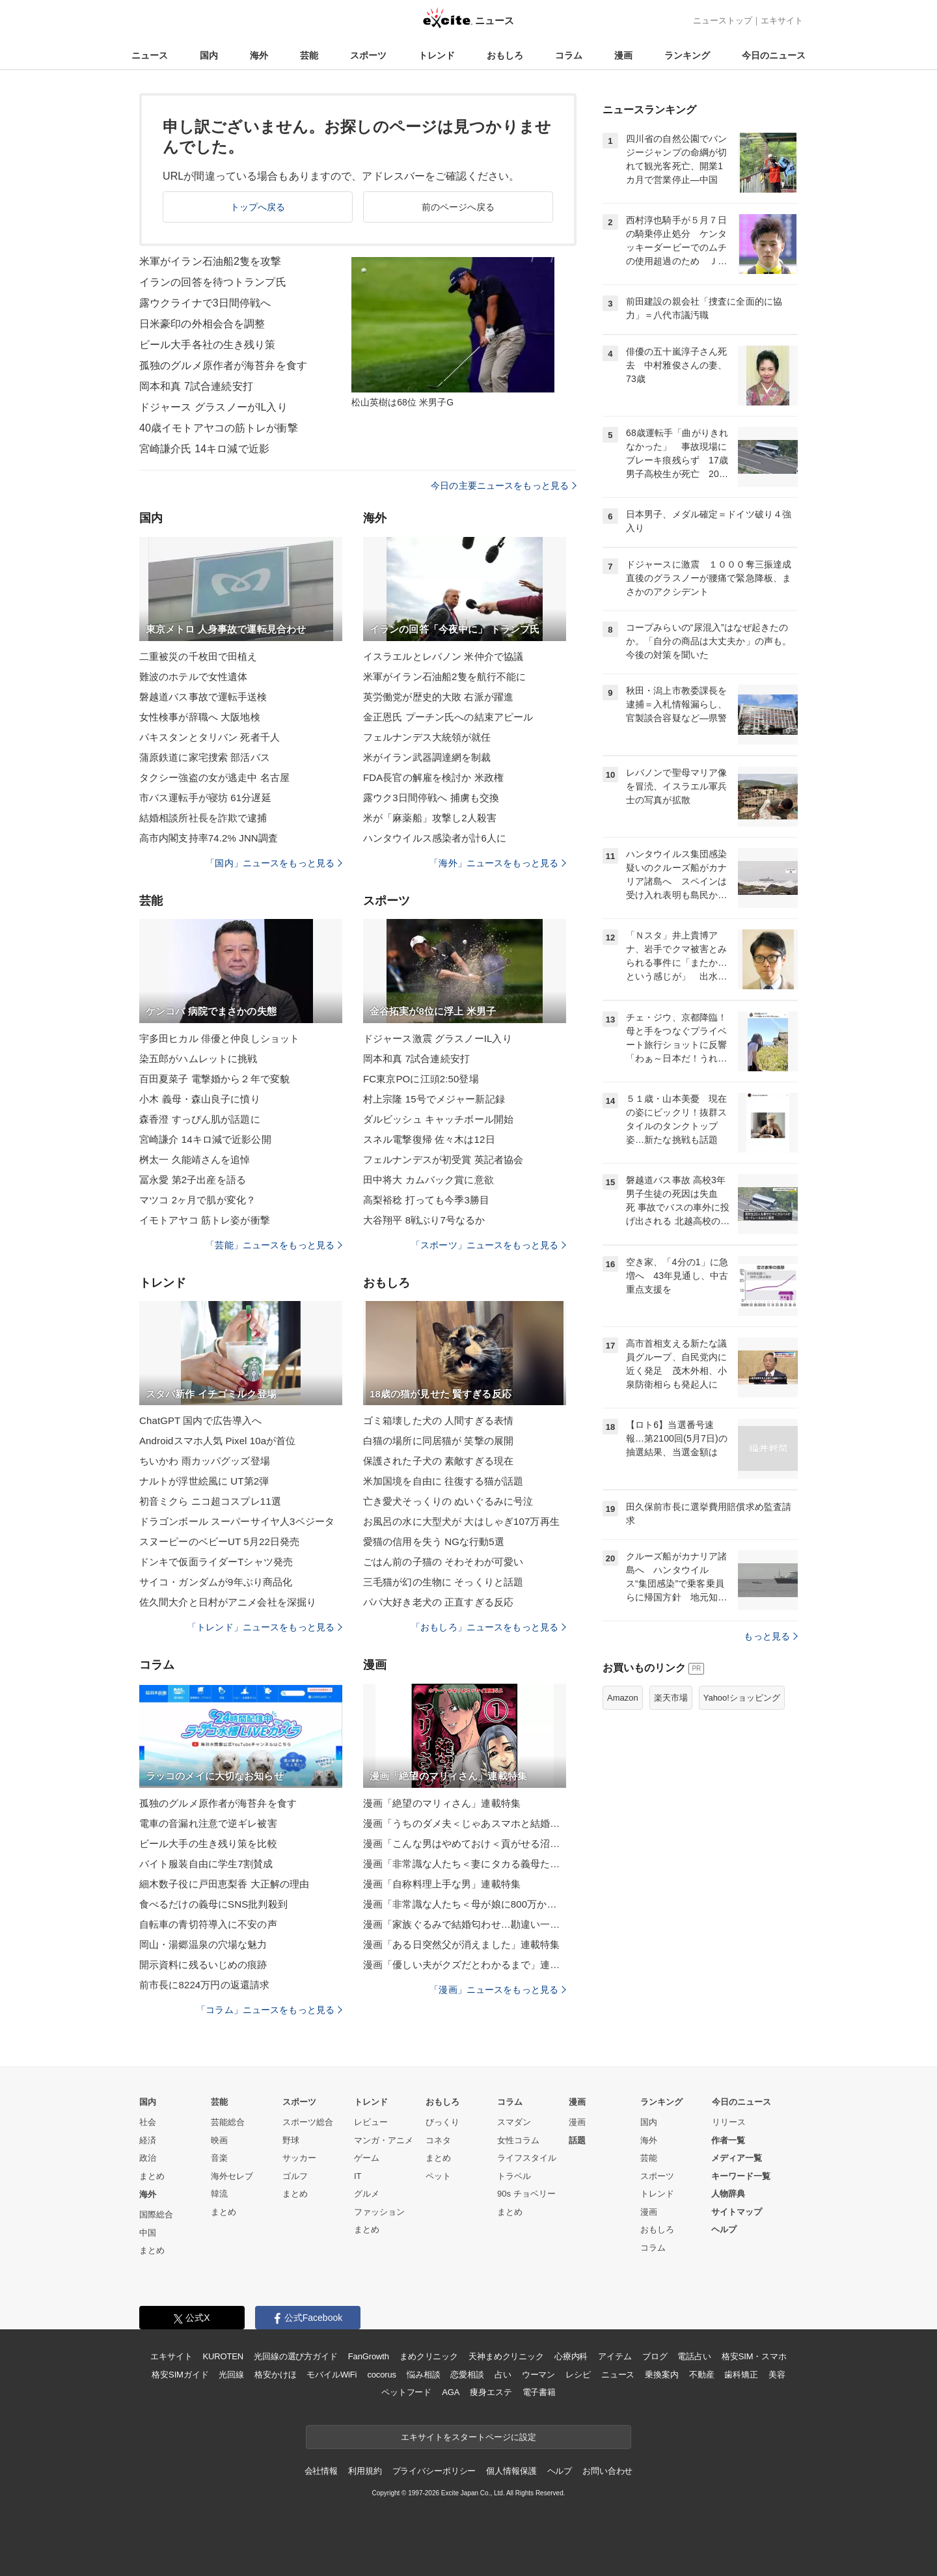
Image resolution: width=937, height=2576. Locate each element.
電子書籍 (539, 2392)
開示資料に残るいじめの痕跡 (203, 1964)
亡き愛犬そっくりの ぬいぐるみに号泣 (448, 1501)
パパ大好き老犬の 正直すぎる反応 (438, 1602)
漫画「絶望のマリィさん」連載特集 (442, 1803)
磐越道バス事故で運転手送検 (203, 696)
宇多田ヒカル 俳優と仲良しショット (219, 1038)
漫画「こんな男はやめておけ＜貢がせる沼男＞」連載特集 (464, 1843)
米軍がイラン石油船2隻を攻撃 (210, 261)
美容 (776, 2374)
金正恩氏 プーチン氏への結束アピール (448, 716)
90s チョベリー (526, 2194)
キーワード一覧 (740, 2176)
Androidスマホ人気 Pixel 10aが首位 (217, 1440)
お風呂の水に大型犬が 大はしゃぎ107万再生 (461, 1521)
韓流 (219, 2194)
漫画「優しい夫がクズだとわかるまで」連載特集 (464, 1964)
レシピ (578, 2374)
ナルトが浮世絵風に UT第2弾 (204, 1481)
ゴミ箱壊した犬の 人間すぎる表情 (438, 1420)
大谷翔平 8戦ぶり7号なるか (424, 1220)
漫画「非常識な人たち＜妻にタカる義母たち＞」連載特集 (464, 1863)
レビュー (371, 2122)
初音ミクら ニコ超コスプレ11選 (210, 1501)
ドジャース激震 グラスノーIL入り (437, 1038)
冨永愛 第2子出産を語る (192, 1179)
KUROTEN (222, 2356)
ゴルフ (295, 2176)
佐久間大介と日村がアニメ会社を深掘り (227, 1602)
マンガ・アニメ (383, 2140)
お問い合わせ (607, 2471)
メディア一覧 (736, 2158)
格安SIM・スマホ (754, 2356)
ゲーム (366, 2158)
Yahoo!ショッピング (741, 1698)
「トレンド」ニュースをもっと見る (264, 1627)
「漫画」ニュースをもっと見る (497, 1989)
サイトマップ (736, 2212)
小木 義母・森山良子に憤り (199, 1098)
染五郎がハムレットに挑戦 (198, 1058)
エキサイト (782, 20)
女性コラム (518, 2140)
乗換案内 (661, 2374)
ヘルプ (724, 2229)
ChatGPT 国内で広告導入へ (200, 1420)
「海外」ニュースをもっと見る (497, 863)
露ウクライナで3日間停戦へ (205, 302)
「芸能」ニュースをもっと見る (274, 1245)
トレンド (436, 55)
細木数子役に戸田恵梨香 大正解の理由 (224, 1883)
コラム (568, 55)
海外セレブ (232, 2176)
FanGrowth (368, 2356)
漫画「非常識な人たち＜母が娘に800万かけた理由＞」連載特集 (464, 1904)
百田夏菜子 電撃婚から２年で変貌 (214, 1078)
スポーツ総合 (307, 2122)
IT (358, 2176)
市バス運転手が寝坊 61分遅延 (205, 797)
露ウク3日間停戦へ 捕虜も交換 (431, 797)
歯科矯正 (740, 2374)
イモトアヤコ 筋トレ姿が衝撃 (204, 1220)
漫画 (623, 55)
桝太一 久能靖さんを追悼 (195, 1159)
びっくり (442, 2122)
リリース (729, 2122)
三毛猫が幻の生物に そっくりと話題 (443, 1581)
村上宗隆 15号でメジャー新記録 (434, 1098)
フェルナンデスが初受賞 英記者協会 (443, 1159)
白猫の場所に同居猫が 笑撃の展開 (438, 1440)
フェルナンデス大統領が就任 (427, 737)
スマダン (514, 2122)
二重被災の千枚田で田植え (198, 656)
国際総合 (156, 2214)
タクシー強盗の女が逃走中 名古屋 (214, 777)
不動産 (701, 2374)
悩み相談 (423, 2374)
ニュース (149, 55)
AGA (450, 2392)
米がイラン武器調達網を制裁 (427, 757)
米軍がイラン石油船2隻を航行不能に (444, 676)
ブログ (655, 2356)
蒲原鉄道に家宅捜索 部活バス (204, 757)
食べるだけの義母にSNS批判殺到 (213, 1904)
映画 (219, 2140)
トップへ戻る (258, 207)
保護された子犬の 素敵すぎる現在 (438, 1460)
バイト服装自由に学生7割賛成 (206, 1863)
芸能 (309, 55)
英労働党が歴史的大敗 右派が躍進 (438, 696)
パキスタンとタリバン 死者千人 (209, 737)
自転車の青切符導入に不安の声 (208, 1924)
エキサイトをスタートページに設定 (468, 2437)
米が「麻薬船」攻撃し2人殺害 (429, 817)
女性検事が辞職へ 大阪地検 (199, 716)
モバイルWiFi (331, 2374)
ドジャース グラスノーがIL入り (213, 407)
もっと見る (771, 1636)
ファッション (379, 2212)
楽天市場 (671, 1698)
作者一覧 (728, 2140)
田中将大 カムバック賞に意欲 (428, 1179)
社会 (147, 2122)
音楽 (219, 2158)
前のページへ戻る (458, 207)
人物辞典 (728, 2194)
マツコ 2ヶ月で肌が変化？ (197, 1199)
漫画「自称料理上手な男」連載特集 (442, 1883)
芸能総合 (228, 2122)
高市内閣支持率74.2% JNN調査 (208, 837)
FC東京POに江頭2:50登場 (421, 1078)
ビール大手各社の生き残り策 (207, 344)
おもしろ (505, 55)
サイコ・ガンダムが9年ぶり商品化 (215, 1581)
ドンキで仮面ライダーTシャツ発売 (216, 1561)
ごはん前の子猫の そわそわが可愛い (443, 1561)
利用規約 (364, 2471)
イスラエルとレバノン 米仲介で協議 (443, 656)
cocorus (381, 2374)
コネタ (438, 2140)
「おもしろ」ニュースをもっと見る (488, 1627)
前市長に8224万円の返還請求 (204, 1984)
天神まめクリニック (506, 2356)
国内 (209, 55)
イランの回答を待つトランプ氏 (212, 282)
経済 (147, 2140)
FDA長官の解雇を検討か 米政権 (433, 777)
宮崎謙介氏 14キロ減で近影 (204, 448)
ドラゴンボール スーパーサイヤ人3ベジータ (236, 1521)
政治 (147, 2158)
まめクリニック (429, 2356)
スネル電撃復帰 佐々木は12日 (429, 1139)
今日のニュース (774, 55)
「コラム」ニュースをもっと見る (269, 2010)
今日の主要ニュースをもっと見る (504, 485)
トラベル (514, 2176)
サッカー (299, 2158)
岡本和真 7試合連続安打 (196, 386)
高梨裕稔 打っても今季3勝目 (426, 1199)
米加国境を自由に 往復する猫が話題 (443, 1481)
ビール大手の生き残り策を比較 (208, 1843)
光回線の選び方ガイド (296, 2356)
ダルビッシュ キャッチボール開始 (438, 1119)
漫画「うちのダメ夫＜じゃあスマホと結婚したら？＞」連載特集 (464, 1823)
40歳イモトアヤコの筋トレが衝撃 (218, 427)
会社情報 (321, 2471)
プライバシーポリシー (434, 2471)
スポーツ (368, 55)
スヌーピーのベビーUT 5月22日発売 (219, 1541)
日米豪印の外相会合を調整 (202, 323)
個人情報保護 (511, 2471)
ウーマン (538, 2374)
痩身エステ (490, 2392)
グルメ (366, 2194)
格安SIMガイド (180, 2374)
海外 (259, 55)
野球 (290, 2140)
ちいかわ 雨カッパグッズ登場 (204, 1460)
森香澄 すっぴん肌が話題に (199, 1119)
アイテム (614, 2356)
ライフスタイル (526, 2158)
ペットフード (406, 2392)
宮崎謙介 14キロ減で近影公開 (205, 1139)
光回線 (231, 2374)
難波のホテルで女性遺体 (193, 676)
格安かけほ (275, 2374)
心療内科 (571, 2356)
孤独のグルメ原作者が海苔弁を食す (223, 365)
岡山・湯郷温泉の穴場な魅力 (203, 1944)
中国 (147, 2233)
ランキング (687, 55)
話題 (577, 2140)
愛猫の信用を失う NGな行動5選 (433, 1541)
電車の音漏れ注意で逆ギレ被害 (208, 1823)
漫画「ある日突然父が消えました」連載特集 (461, 1944)
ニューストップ (722, 20)
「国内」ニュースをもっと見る (274, 863)
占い (503, 2374)
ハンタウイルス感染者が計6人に (434, 837)
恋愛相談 (466, 2374)
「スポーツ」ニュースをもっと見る (488, 1245)
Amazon (622, 1698)
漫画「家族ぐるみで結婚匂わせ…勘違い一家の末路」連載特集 (464, 1924)
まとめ (152, 2176)
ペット (438, 2176)
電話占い (694, 2356)
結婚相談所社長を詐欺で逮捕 (203, 817)
